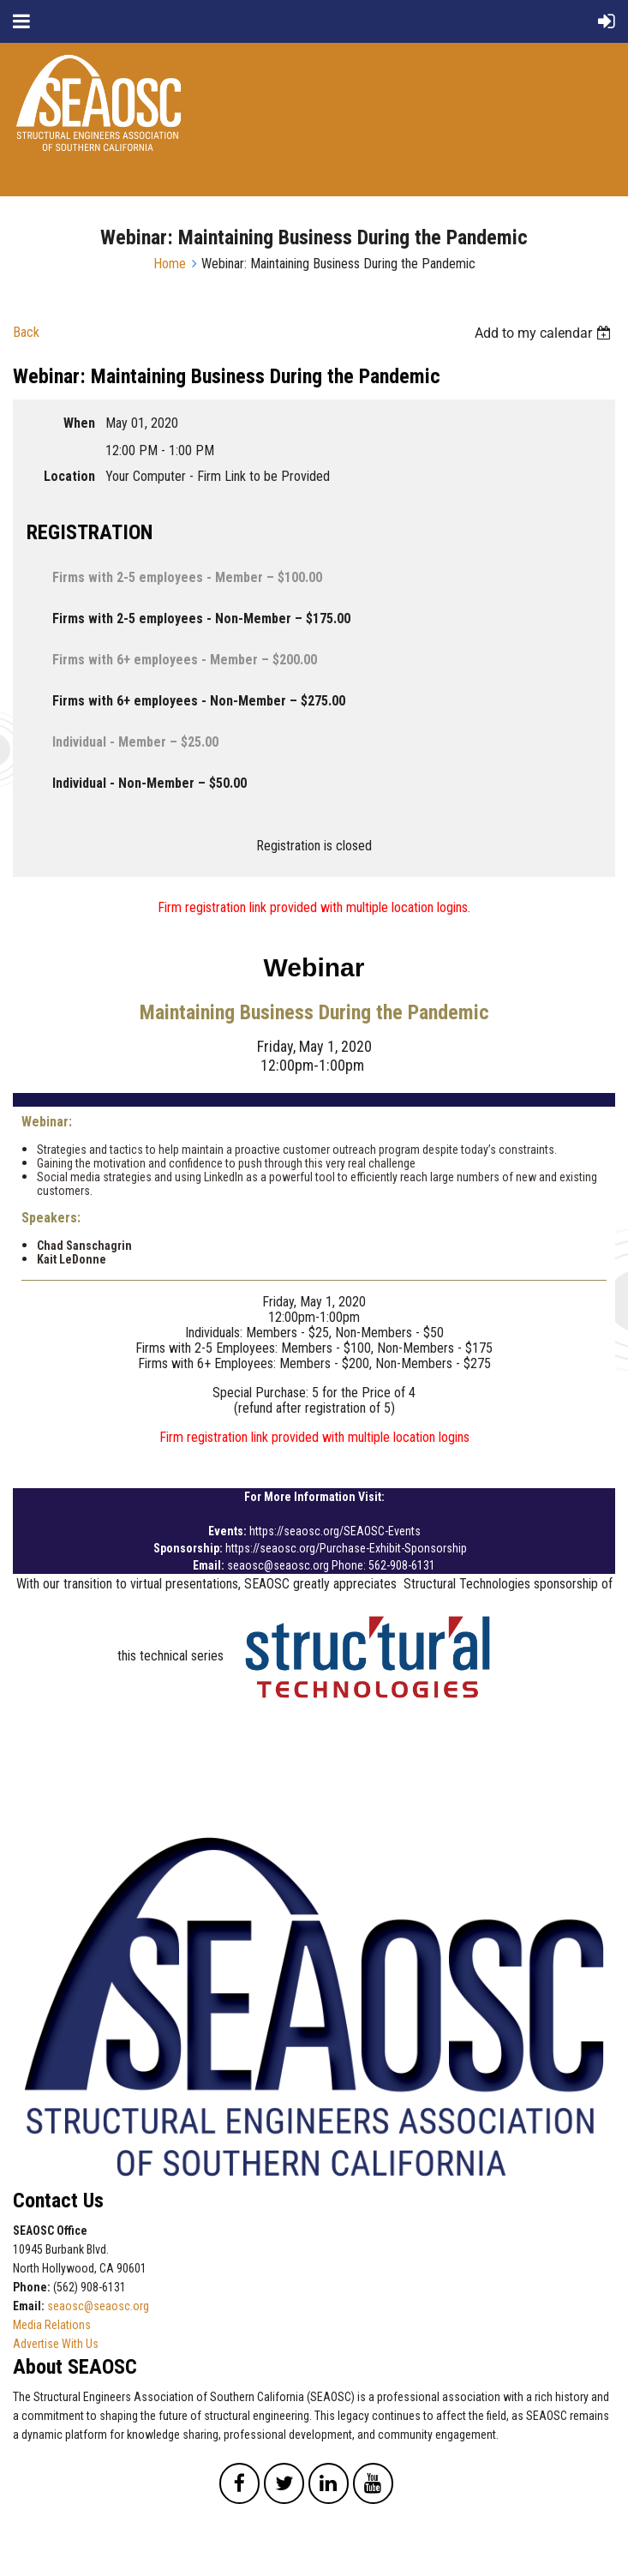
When (79, 423)
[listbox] (545, 333)
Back (26, 332)
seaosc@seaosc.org (98, 2306)
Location (69, 476)
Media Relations (52, 2325)
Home (169, 263)
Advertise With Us (56, 2344)
